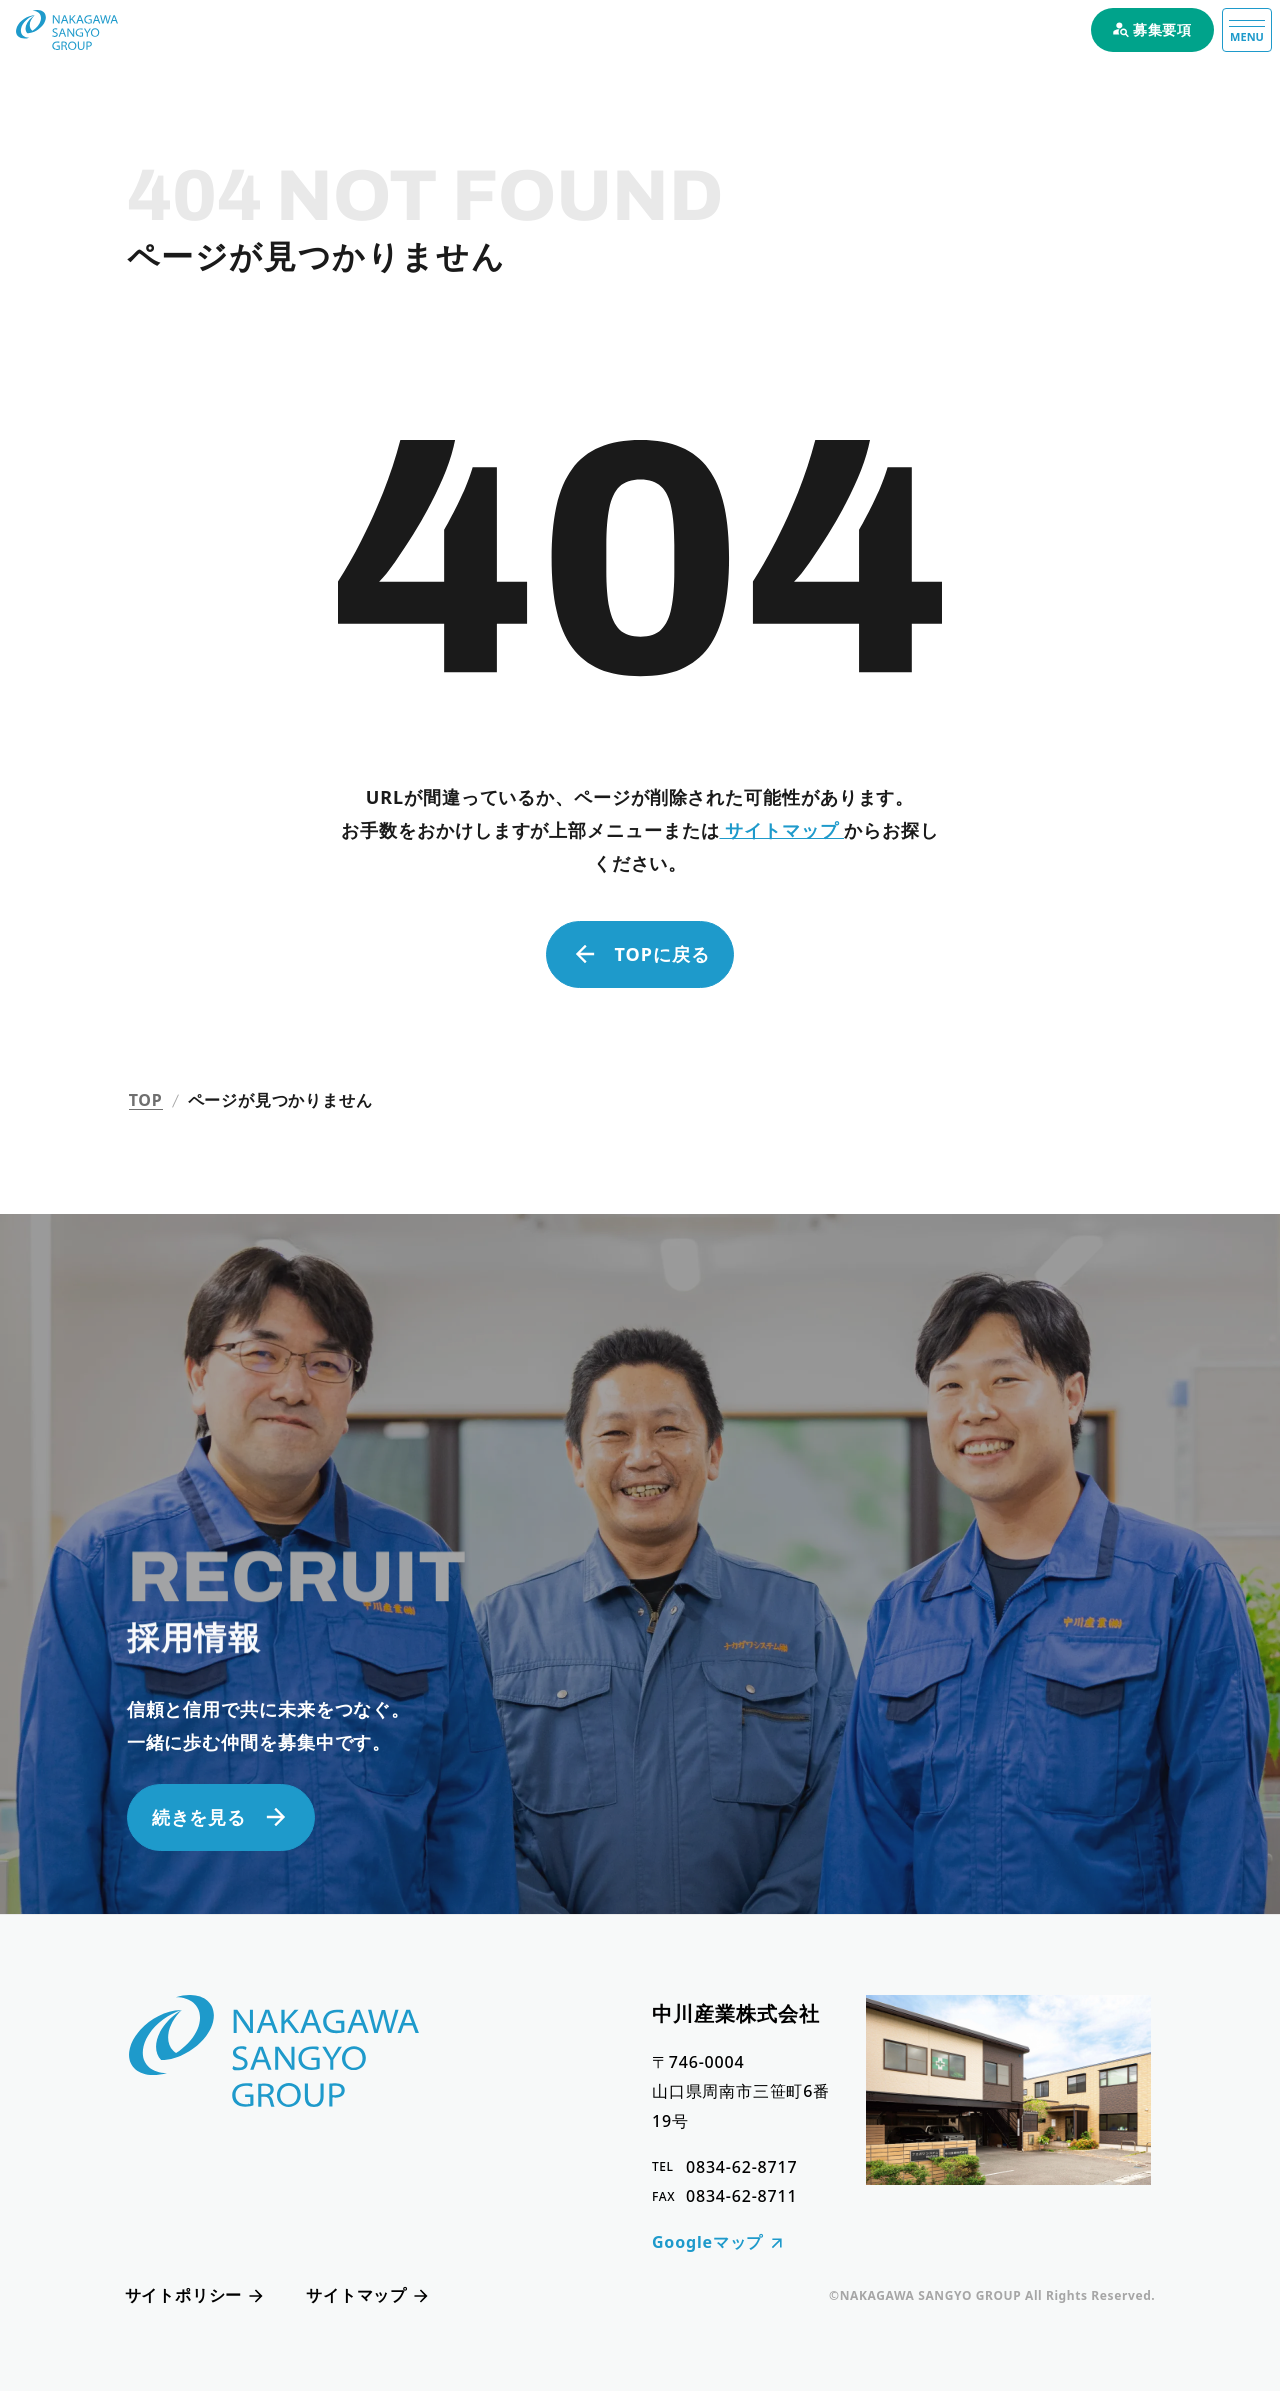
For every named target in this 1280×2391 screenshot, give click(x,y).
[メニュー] (1247, 30)
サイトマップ (781, 830)
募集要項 (1152, 29)
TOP (146, 1101)
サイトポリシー (196, 2295)
